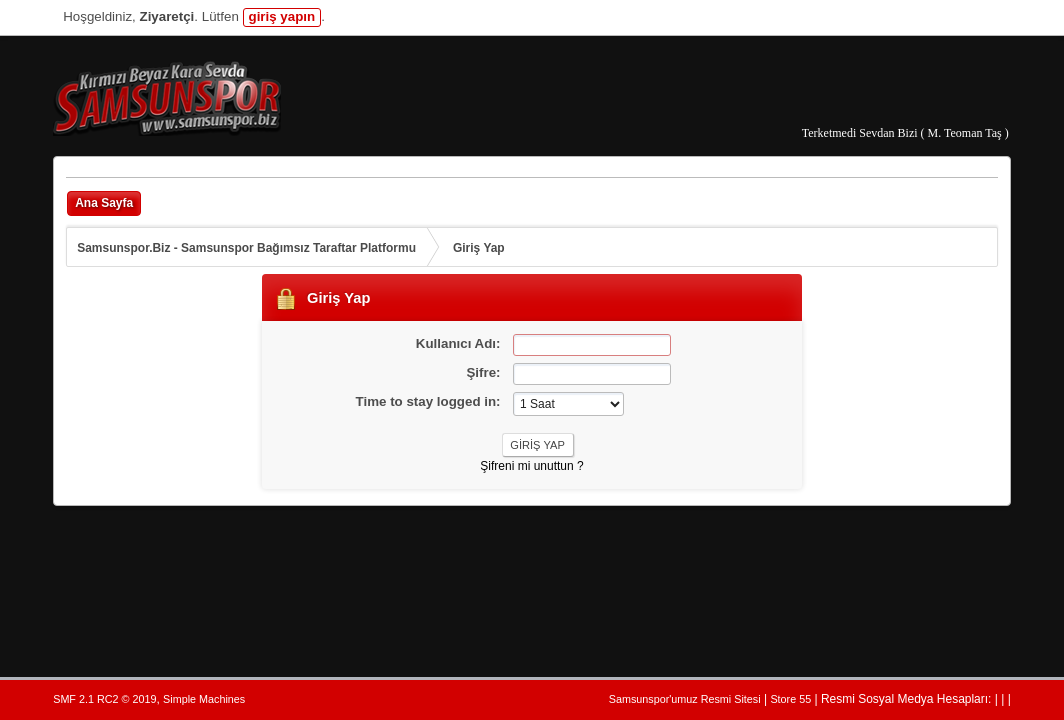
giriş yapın (282, 16)
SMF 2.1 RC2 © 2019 (104, 699)
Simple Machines (204, 699)
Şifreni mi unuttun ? (531, 466)
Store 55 (790, 699)
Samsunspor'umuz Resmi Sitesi (685, 699)
